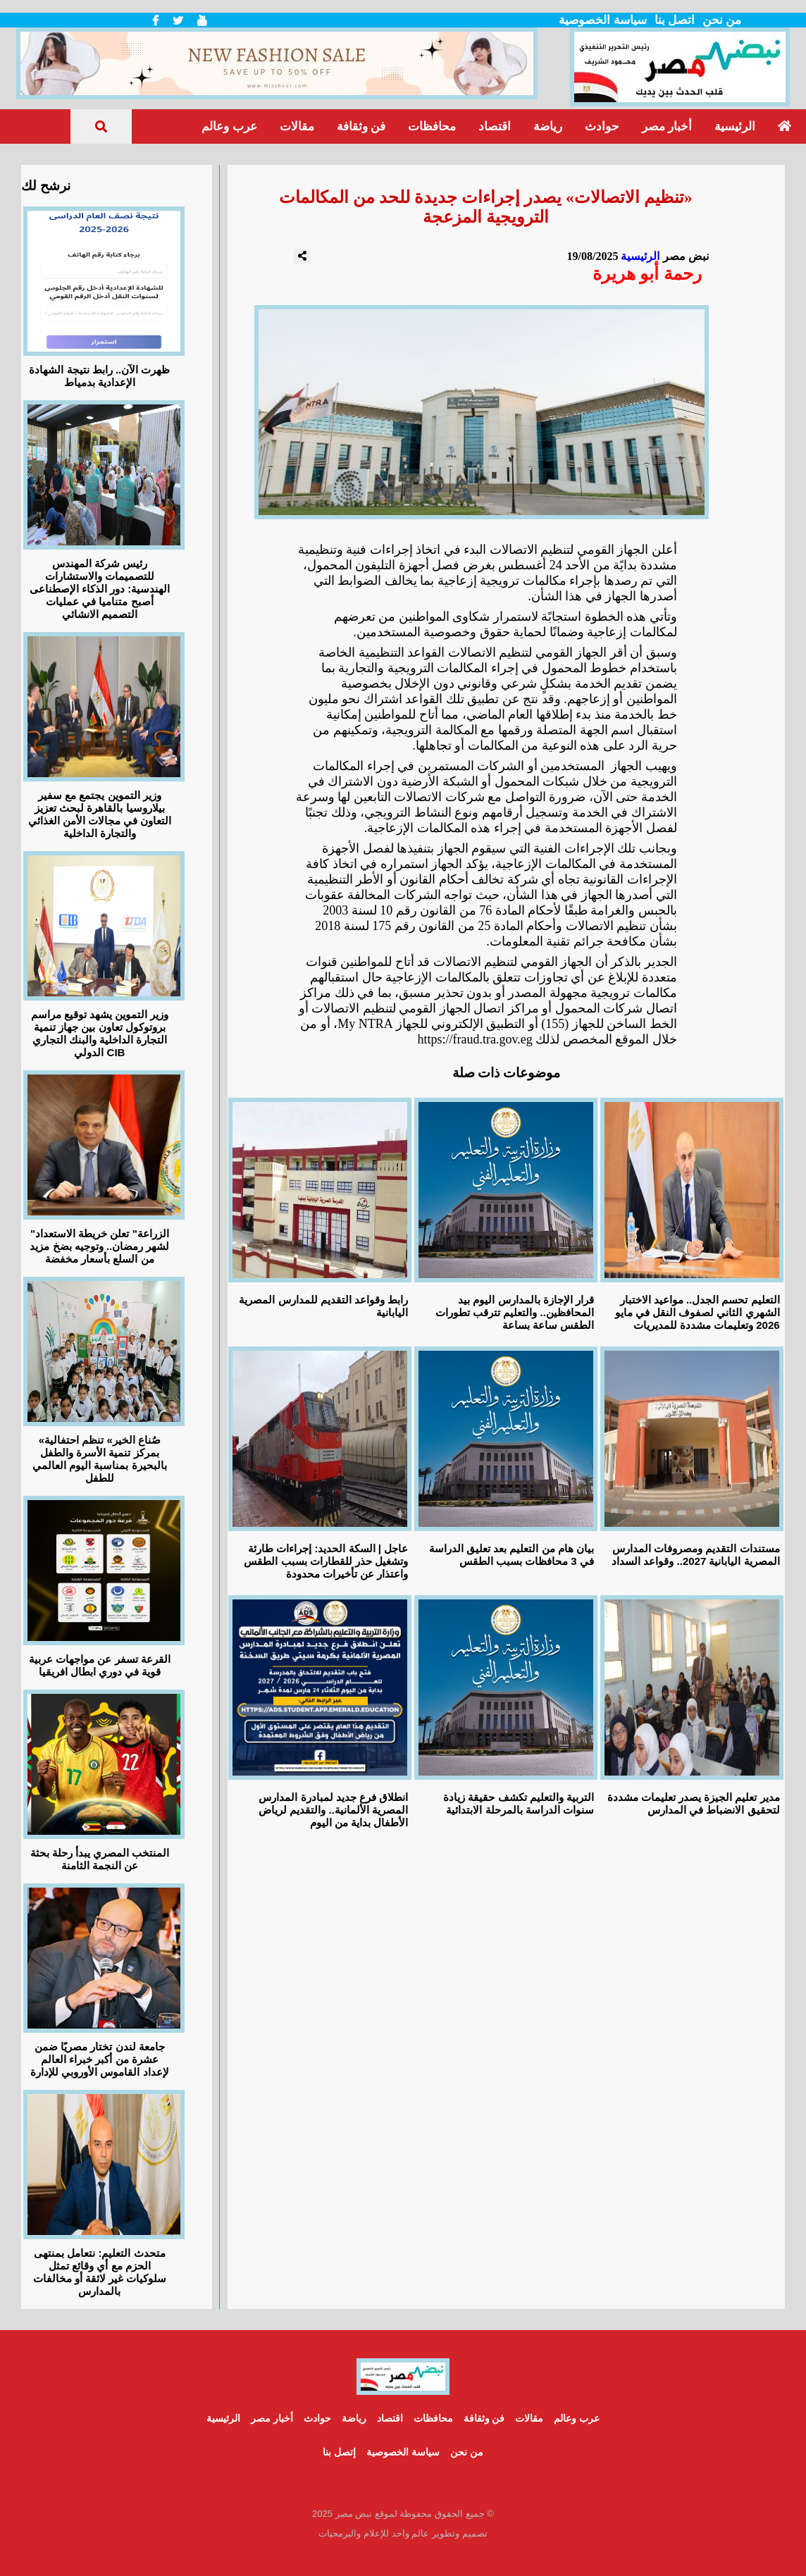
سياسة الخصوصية (602, 20)
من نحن (721, 20)
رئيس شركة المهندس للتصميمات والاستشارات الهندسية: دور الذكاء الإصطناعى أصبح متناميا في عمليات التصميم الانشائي (100, 588)
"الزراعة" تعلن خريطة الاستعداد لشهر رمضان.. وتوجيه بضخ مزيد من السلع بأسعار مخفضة (99, 1246)
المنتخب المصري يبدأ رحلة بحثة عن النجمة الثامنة (100, 1859)
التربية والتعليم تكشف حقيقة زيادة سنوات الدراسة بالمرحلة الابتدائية (518, 1803)
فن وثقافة (361, 126)
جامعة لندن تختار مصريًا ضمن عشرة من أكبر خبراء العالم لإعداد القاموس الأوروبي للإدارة (99, 2059)
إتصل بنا (339, 2452)
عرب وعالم (229, 126)
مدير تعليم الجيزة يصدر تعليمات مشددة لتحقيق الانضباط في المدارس (693, 1803)
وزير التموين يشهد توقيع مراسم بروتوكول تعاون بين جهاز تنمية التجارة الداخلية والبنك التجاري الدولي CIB (100, 1033)
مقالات (297, 126)
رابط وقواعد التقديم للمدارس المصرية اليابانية (323, 1306)
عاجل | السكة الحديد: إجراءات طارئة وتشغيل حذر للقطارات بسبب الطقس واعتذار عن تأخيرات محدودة (326, 1561)
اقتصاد (494, 126)
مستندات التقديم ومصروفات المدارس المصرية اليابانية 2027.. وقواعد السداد (695, 1554)
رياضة (547, 126)
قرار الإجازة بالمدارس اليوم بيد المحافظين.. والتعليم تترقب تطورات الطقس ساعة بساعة (514, 1312)
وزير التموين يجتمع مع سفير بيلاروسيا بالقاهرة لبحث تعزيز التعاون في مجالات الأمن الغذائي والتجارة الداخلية (100, 814)
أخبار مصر (667, 126)
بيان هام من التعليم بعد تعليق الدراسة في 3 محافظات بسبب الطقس (511, 1554)
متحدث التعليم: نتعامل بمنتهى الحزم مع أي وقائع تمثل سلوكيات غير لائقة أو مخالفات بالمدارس (100, 2272)
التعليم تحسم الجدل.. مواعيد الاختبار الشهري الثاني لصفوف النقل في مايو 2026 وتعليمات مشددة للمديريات (697, 1312)
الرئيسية (734, 126)
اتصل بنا (675, 20)
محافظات (432, 126)
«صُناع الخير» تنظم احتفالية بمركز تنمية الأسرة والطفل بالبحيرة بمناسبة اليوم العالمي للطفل (99, 1459)
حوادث (602, 126)
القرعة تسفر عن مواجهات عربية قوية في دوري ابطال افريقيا (99, 1665)
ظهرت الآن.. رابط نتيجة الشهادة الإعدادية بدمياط (99, 376)
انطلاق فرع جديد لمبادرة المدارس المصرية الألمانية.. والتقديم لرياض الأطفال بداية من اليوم (333, 1809)
